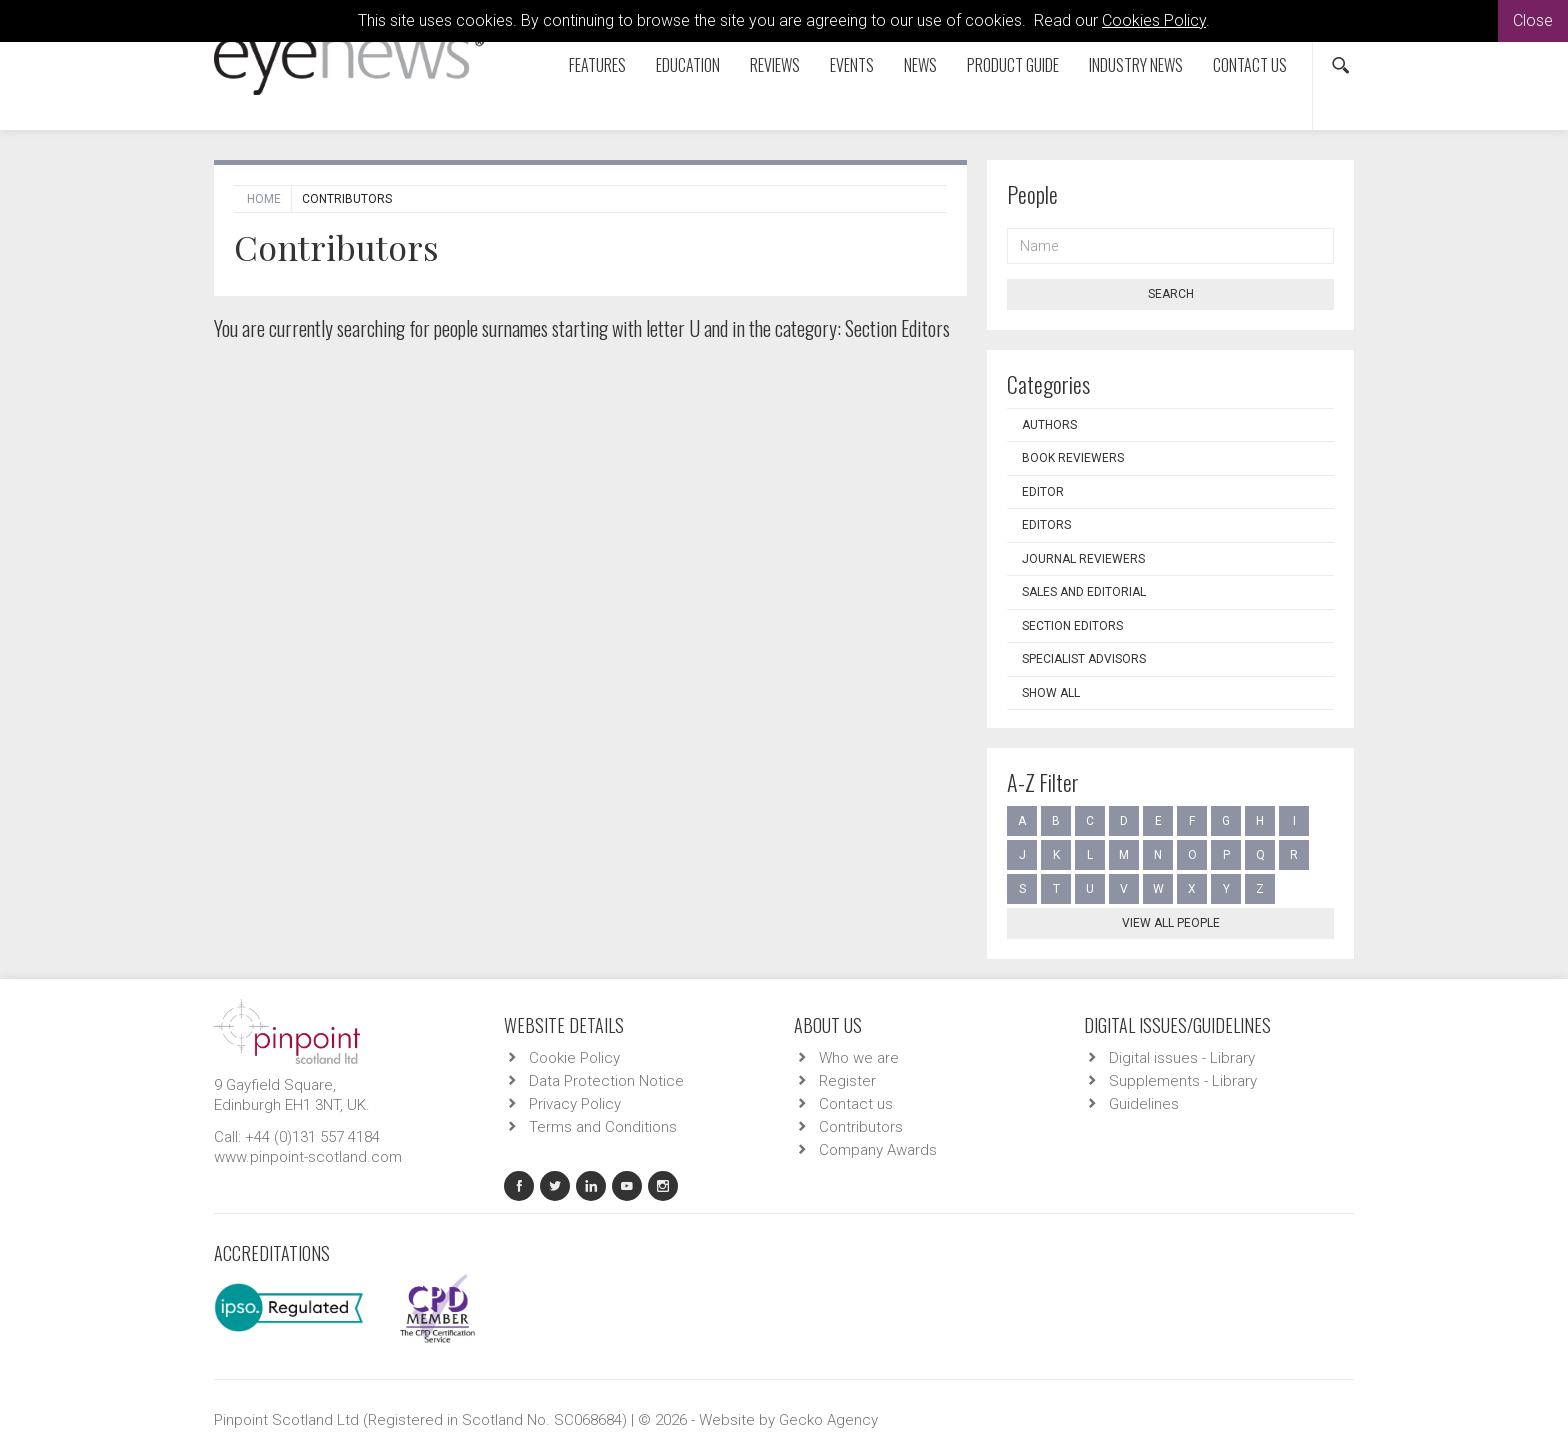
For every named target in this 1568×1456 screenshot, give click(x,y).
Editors (1046, 525)
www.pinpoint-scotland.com (308, 1157)
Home (264, 199)
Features (597, 65)
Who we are (859, 1058)
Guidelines (1144, 1104)
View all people (1171, 923)
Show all (1051, 693)
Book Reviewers (1073, 458)
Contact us (1250, 65)
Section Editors (1072, 626)
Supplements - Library (1183, 1081)
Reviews (775, 65)
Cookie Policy (574, 1058)
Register (847, 1081)
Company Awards (878, 1150)
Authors (1049, 425)
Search (1171, 294)
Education (688, 65)
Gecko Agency (828, 1420)
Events (852, 65)
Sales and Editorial (1084, 592)
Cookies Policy (1154, 20)
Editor (1043, 492)
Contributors (861, 1127)
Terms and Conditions (603, 1127)
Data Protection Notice (606, 1081)
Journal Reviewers (1083, 559)
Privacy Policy (575, 1104)
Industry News (1136, 65)
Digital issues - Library (1182, 1058)
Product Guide (1013, 65)
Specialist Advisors (1084, 659)
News (920, 65)
